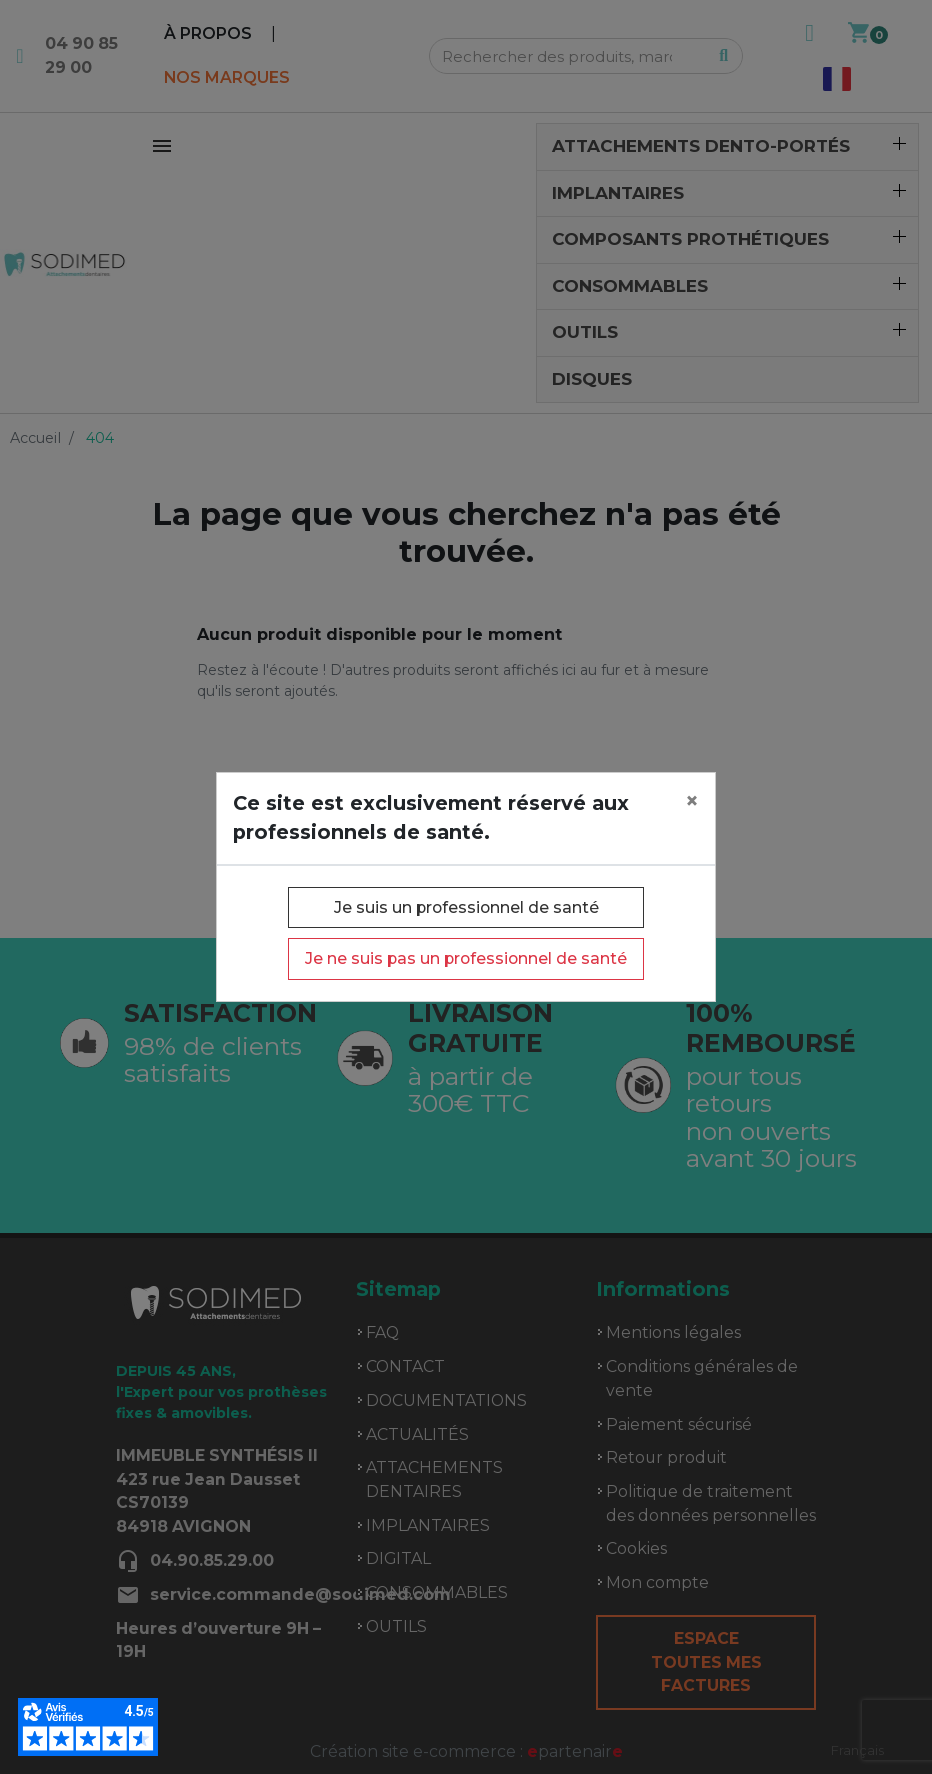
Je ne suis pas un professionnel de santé (466, 958)
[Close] (692, 800)
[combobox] (857, 1750)
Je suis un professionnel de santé (466, 907)
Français (857, 1750)
